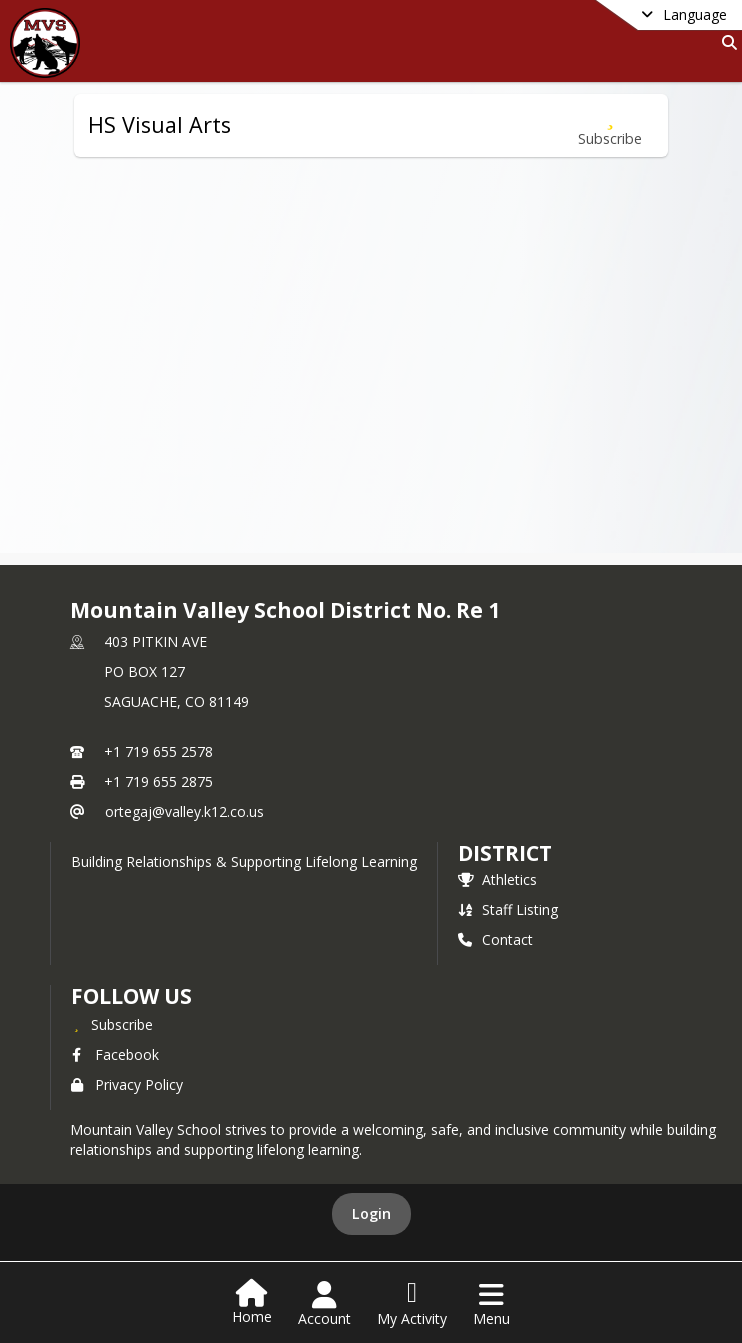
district (505, 853)
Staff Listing (508, 909)
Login (371, 1213)
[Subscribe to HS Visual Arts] (610, 125)
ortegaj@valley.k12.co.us (184, 811)
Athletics (497, 879)
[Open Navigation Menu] (491, 1304)
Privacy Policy (127, 1084)
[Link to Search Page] (725, 42)
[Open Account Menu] (324, 1304)
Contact (495, 939)
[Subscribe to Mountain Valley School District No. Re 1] (112, 1024)
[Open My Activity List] (412, 1304)
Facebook (115, 1054)
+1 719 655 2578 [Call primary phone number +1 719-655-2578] (158, 751)
